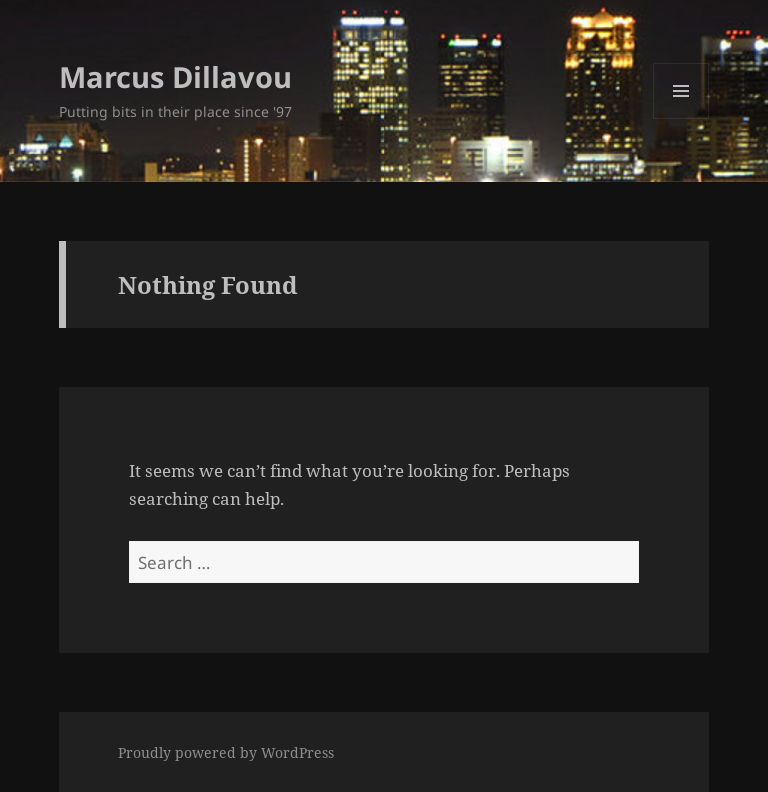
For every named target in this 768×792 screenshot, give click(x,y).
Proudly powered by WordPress (226, 752)
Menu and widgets (681, 118)
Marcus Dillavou (175, 76)
